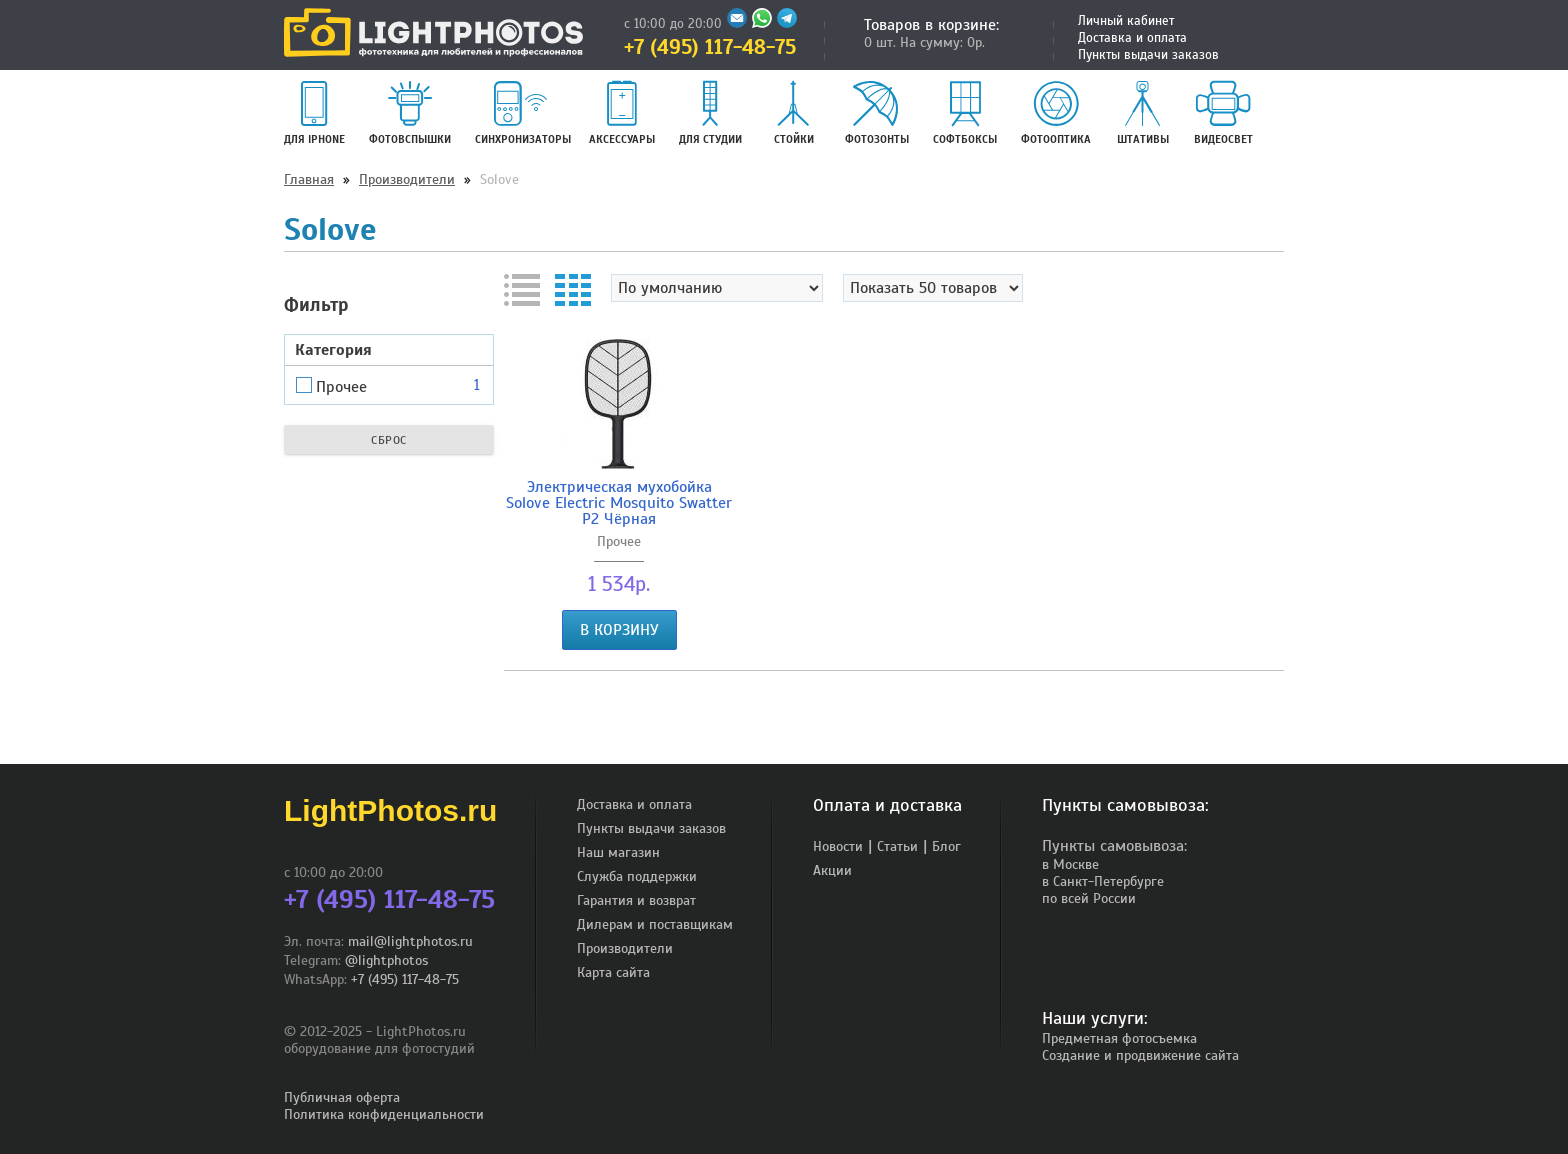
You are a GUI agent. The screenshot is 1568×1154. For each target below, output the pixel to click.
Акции (832, 870)
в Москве (1070, 864)
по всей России (1089, 898)
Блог (946, 846)
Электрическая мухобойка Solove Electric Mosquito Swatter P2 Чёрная (619, 503)
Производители (407, 179)
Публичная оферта (342, 1097)
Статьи (897, 846)
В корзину (619, 630)
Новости (838, 846)
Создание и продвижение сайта (1140, 1055)
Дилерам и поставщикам (655, 924)
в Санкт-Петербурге (1103, 881)
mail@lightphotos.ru (410, 941)
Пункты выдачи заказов (1148, 55)
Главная (309, 179)
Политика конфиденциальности (384, 1114)
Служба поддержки (637, 876)
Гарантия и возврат (636, 900)
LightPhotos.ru (390, 810)
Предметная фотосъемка (1119, 1038)
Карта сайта (613, 972)
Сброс (389, 440)
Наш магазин (618, 852)
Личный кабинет (1126, 21)
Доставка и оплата (1132, 38)
